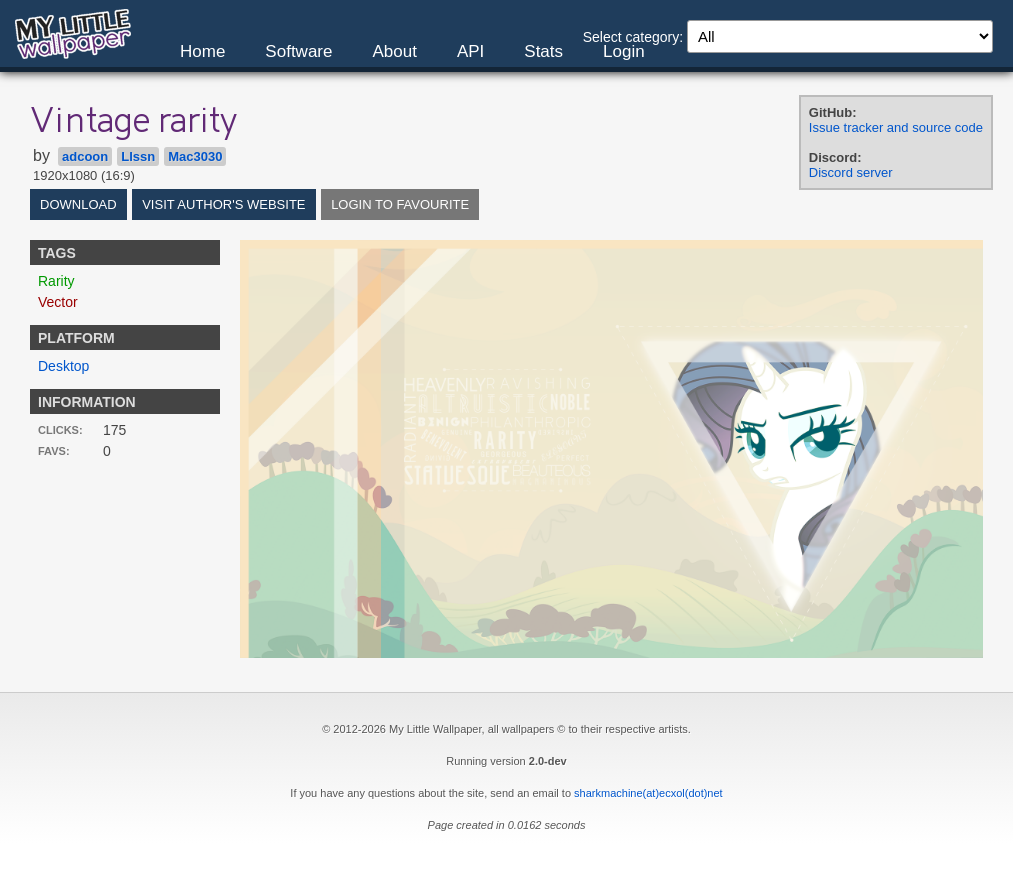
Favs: (54, 451)
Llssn (138, 156)
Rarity (56, 281)
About (394, 51)
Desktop (63, 366)
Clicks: (60, 430)
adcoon (85, 156)
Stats (543, 51)
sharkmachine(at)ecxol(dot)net (648, 793)
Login (624, 51)
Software (298, 51)
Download (78, 204)
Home (202, 51)
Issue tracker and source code (896, 127)
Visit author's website (223, 204)
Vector (58, 302)
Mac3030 (195, 156)
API (470, 51)
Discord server (851, 172)
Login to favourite (400, 204)
